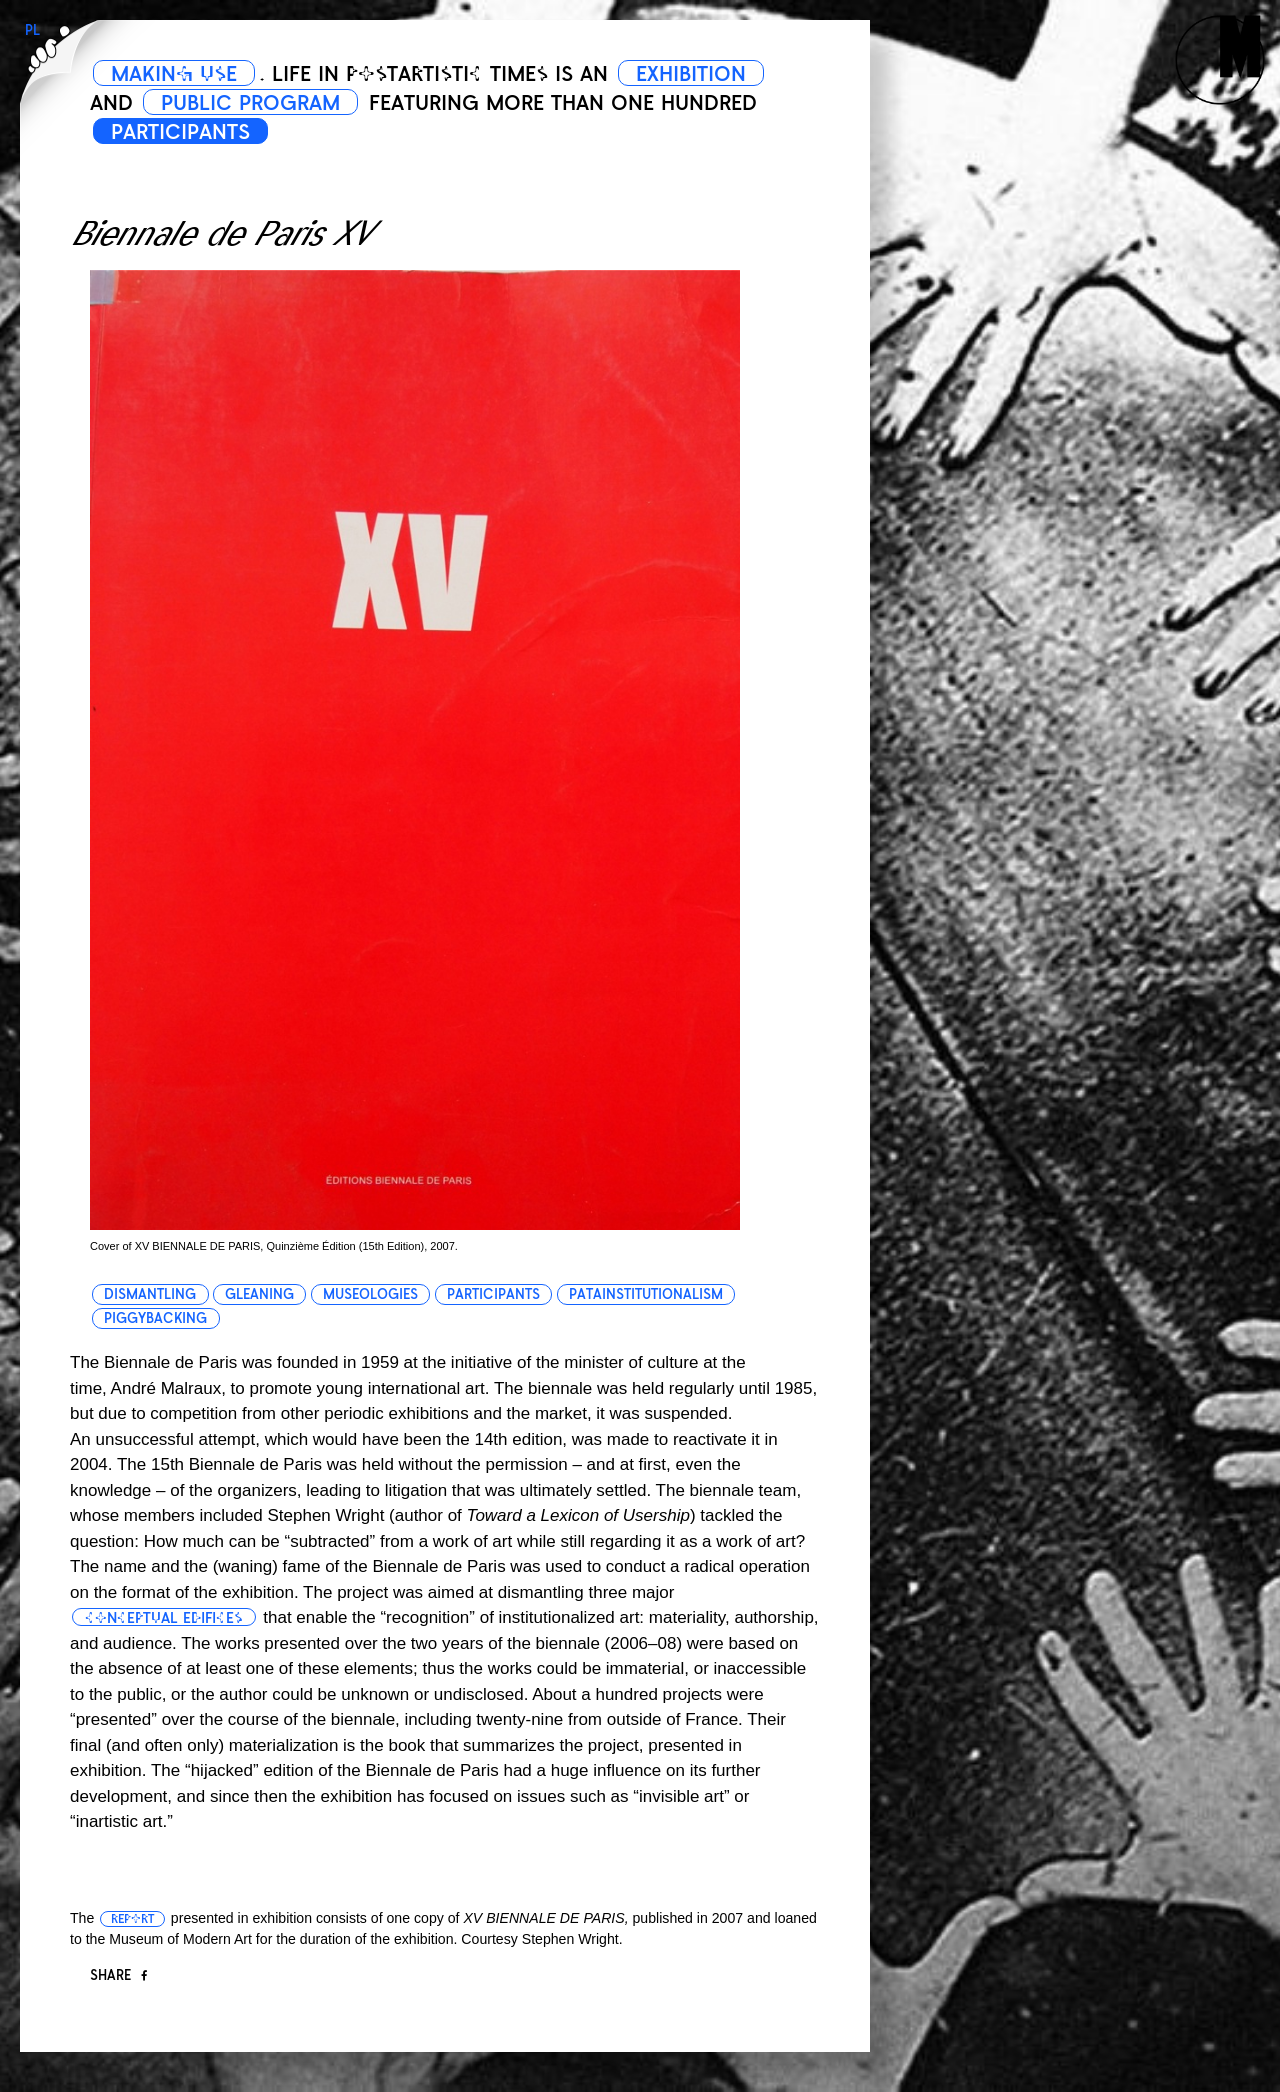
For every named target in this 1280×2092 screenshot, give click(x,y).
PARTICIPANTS (180, 132)
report (132, 1919)
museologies (370, 1294)
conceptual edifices (164, 1618)
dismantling (150, 1294)
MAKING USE (174, 74)
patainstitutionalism (646, 1294)
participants (493, 1294)
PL (32, 30)
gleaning (259, 1294)
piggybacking (155, 1318)
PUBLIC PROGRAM (251, 103)
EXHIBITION (691, 74)
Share (118, 1975)
